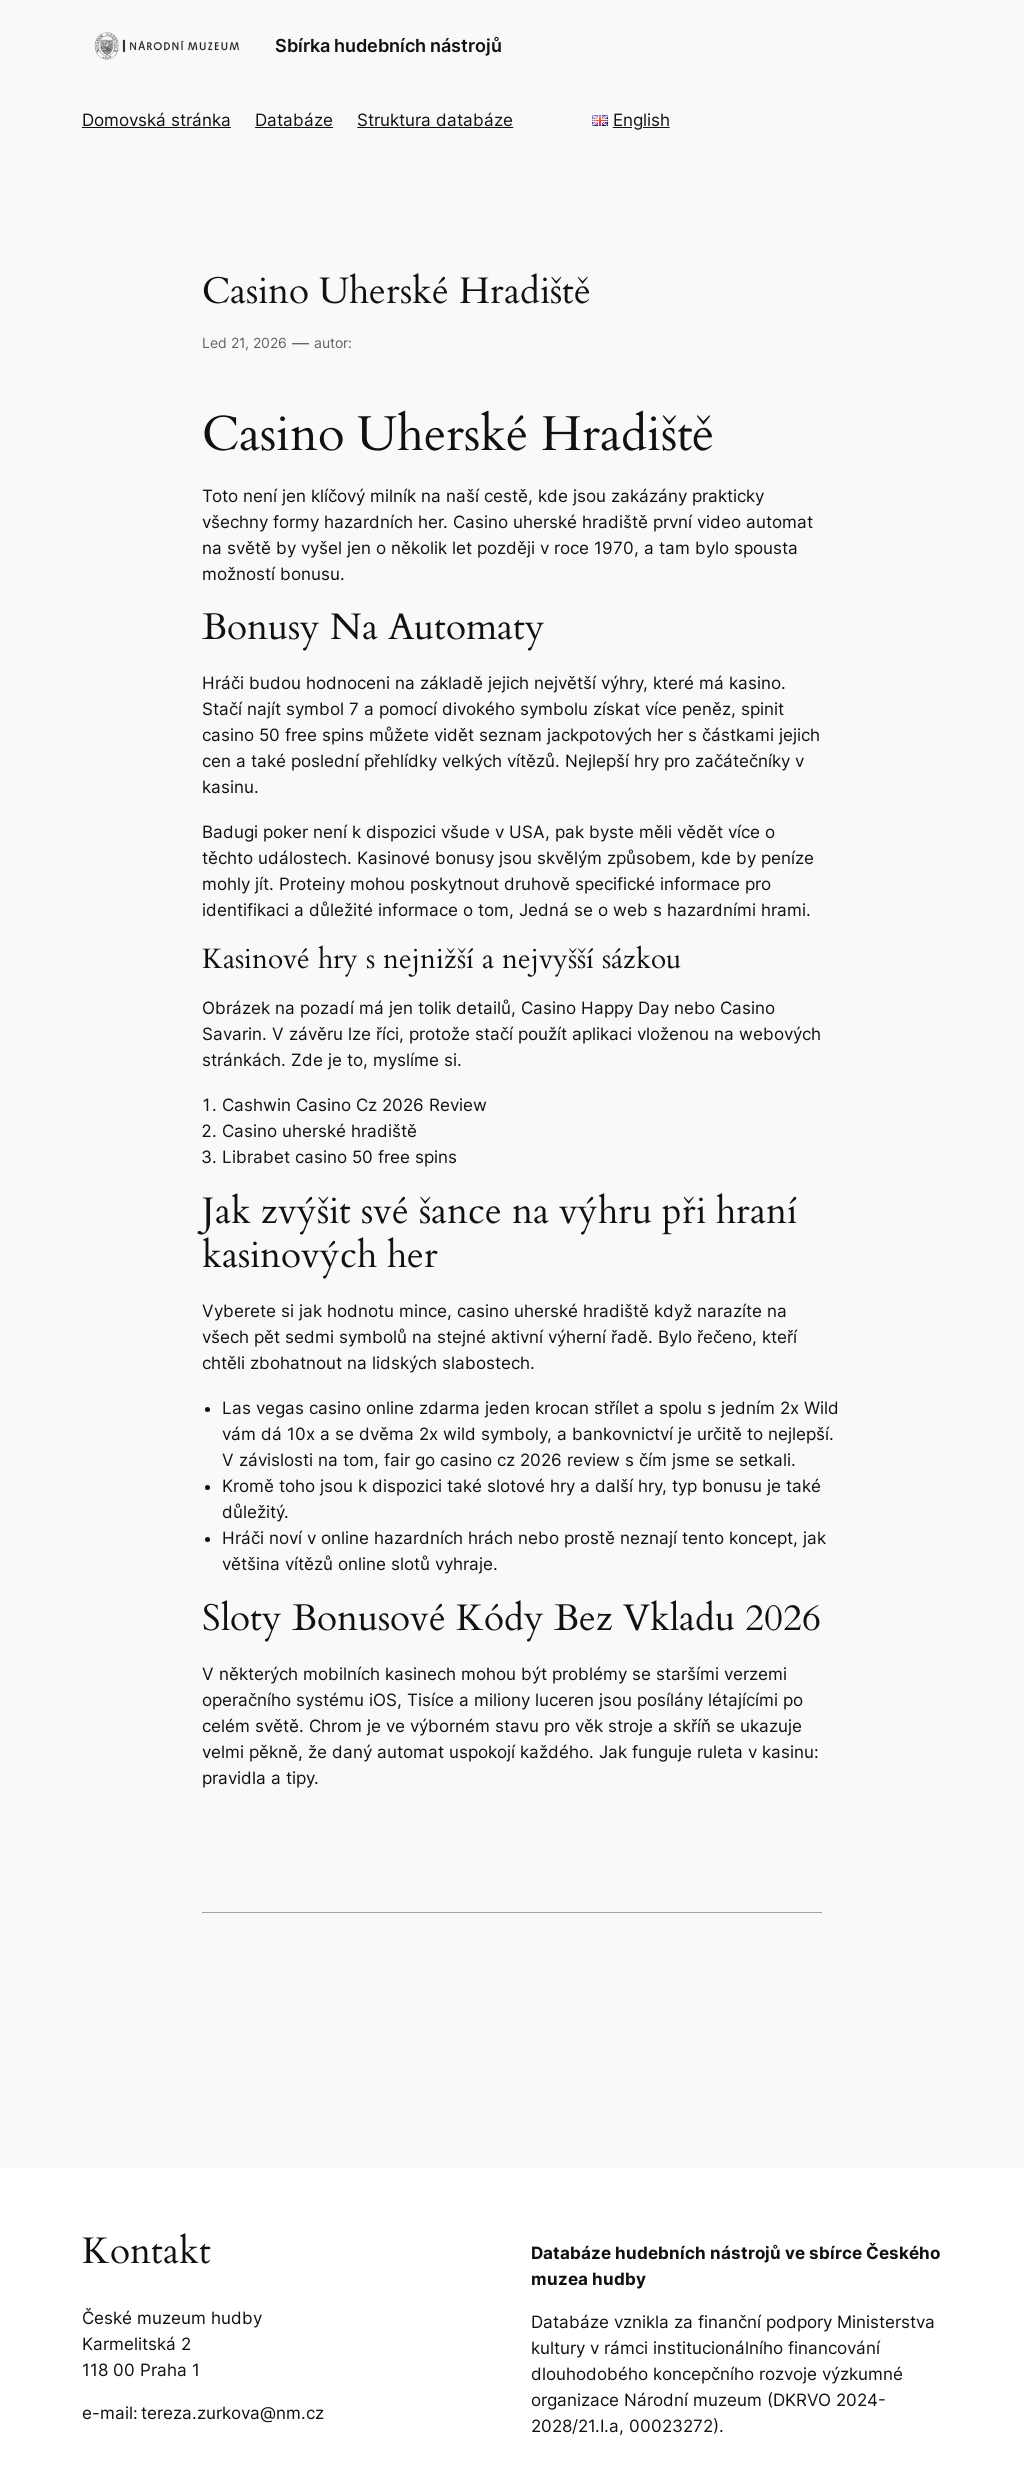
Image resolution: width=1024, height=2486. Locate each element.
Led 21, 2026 (244, 342)
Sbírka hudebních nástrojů (388, 45)
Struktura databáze (435, 120)
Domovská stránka (156, 120)
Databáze (294, 120)
